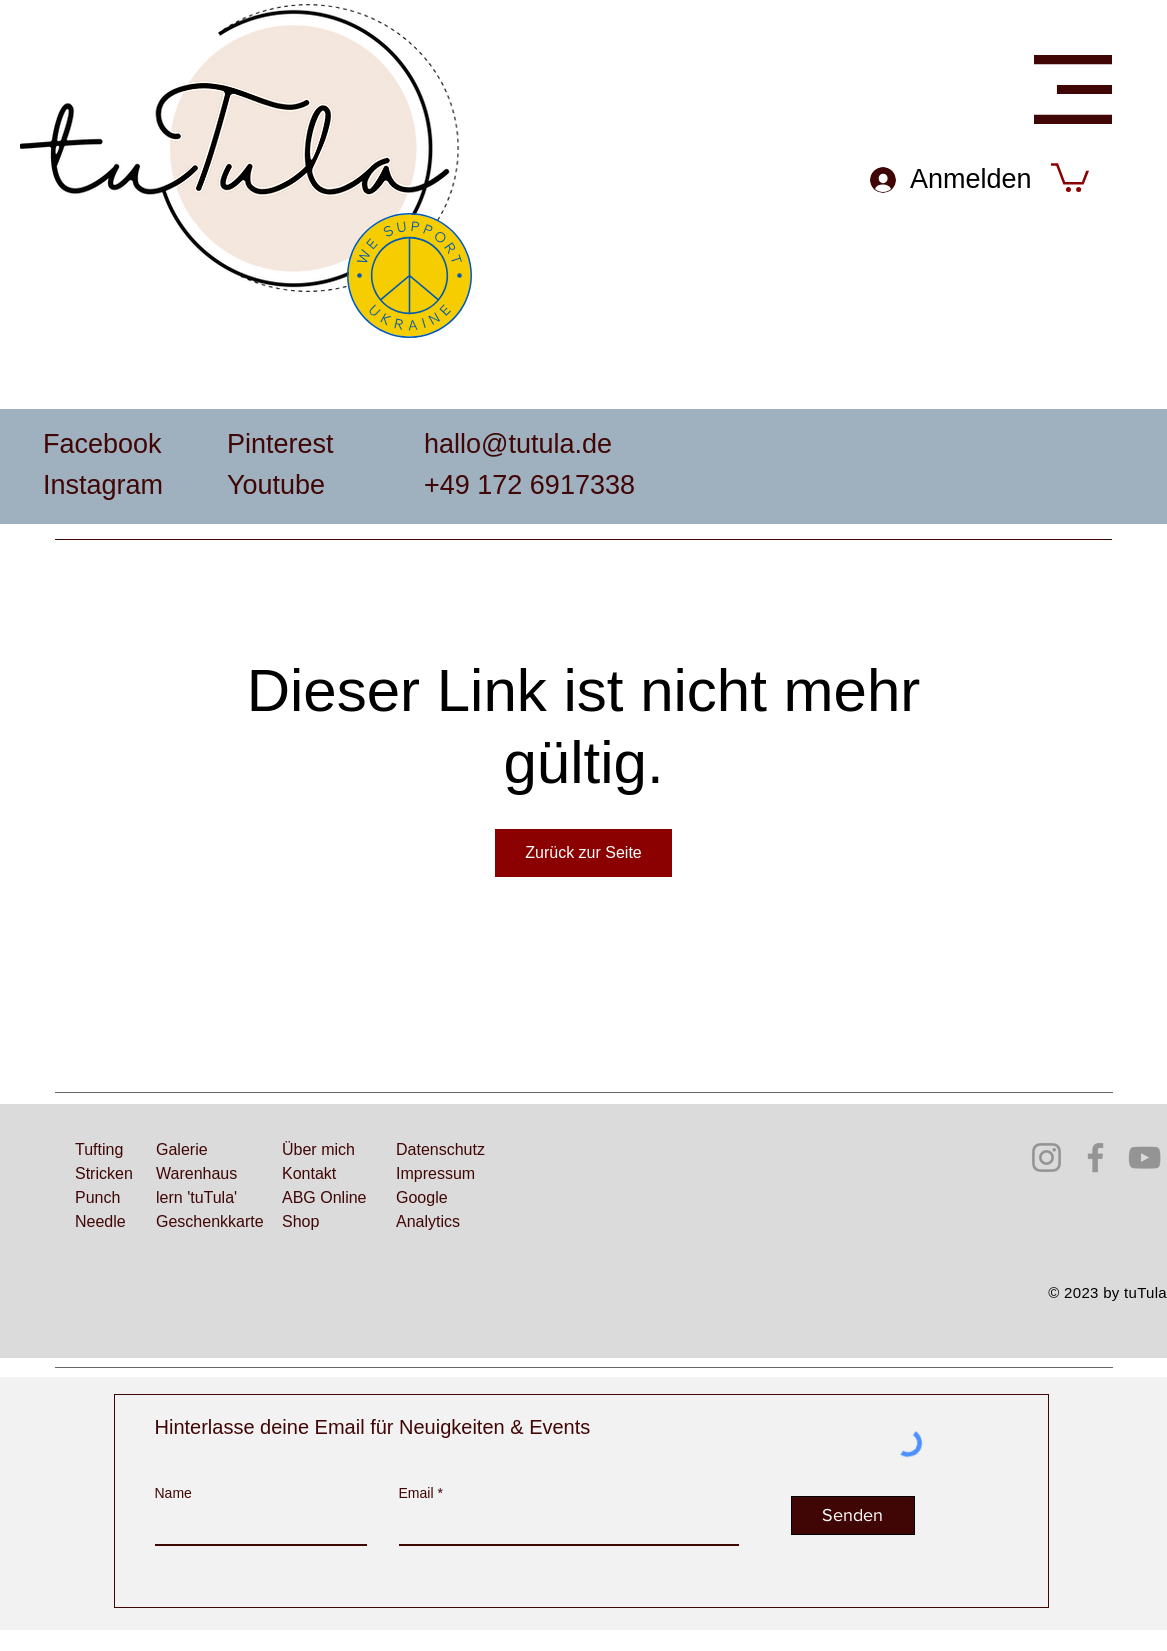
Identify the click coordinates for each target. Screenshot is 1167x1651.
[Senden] (853, 1515)
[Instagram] (1046, 1157)
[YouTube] (1144, 1157)
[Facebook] (1095, 1157)
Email (416, 1493)
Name (173, 1493)
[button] (1073, 89)
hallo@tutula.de (518, 444)
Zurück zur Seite (583, 852)
